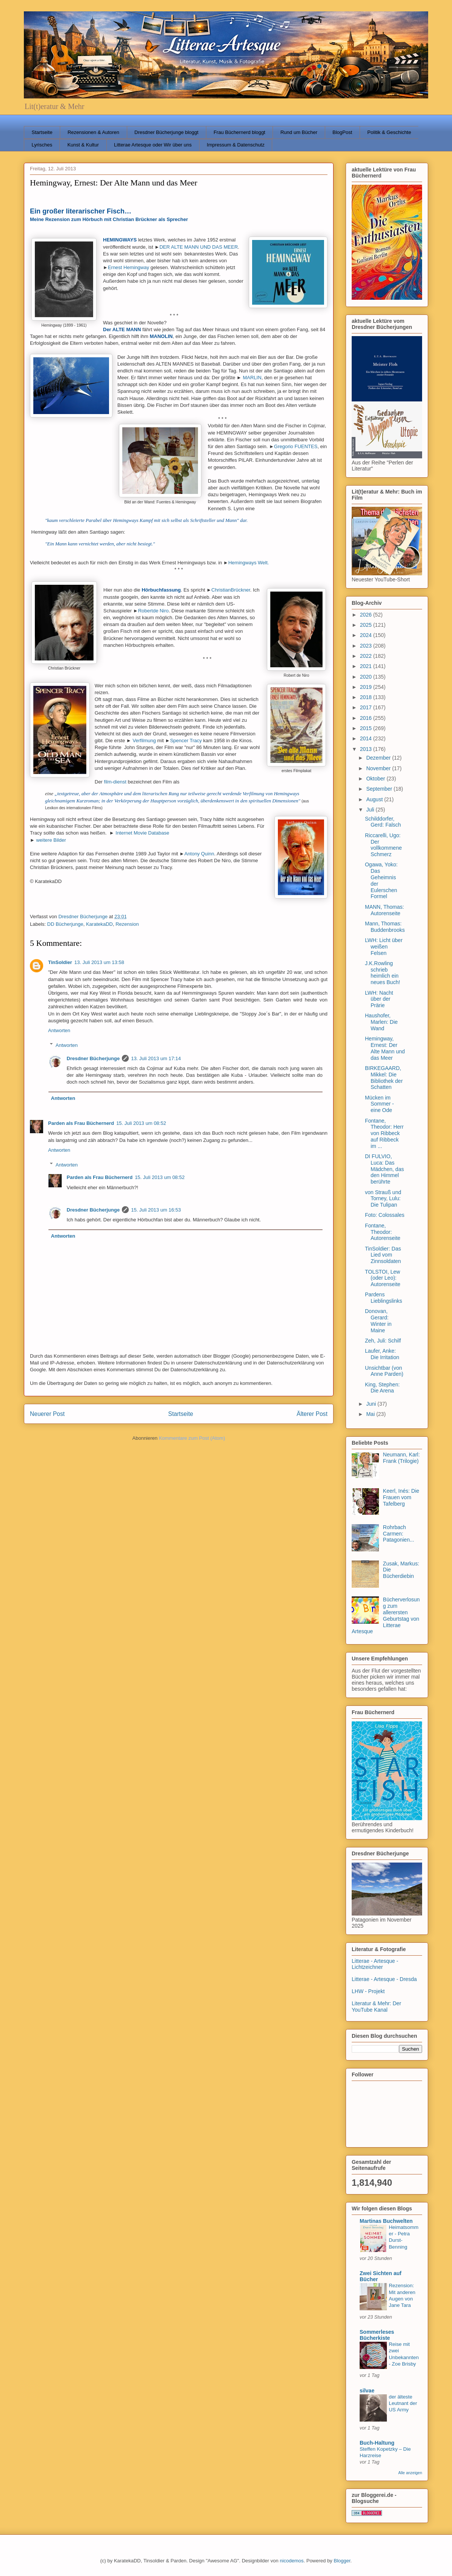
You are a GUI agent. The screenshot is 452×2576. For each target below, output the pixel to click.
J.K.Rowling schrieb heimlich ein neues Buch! (382, 972)
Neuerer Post (47, 1414)
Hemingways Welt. (248, 562)
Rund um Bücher (299, 132)
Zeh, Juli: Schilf (383, 1341)
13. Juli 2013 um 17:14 (156, 1058)
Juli (371, 810)
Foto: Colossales (384, 1215)
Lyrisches (42, 145)
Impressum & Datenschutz (235, 145)
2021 (366, 666)
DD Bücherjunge (65, 924)
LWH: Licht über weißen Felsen (383, 946)
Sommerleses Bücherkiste (377, 2335)
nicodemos (292, 2561)
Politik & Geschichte (389, 132)
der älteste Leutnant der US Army (403, 2403)
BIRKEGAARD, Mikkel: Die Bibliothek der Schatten (384, 1077)
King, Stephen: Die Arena (382, 1387)
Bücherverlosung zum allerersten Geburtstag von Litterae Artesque (386, 1615)
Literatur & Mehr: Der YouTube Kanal (376, 2006)
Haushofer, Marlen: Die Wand (381, 1021)
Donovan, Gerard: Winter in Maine (378, 1320)
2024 (366, 635)
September (379, 789)
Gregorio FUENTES (296, 446)
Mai (371, 1414)
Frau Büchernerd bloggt (239, 132)
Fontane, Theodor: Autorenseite (383, 1232)
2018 (366, 697)
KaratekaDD (99, 924)
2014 (366, 738)
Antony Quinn (199, 854)
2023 (366, 646)
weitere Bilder (51, 840)
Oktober (376, 779)
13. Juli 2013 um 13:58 (99, 962)
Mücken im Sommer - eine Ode (379, 1104)
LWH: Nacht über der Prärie (379, 999)
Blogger (342, 2561)
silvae (367, 2391)
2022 (366, 656)
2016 (366, 718)
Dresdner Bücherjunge (93, 1058)
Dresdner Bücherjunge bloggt (166, 132)
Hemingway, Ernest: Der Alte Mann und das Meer (385, 1048)
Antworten (59, 1030)
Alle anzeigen (410, 2472)
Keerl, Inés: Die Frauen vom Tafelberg (401, 1497)
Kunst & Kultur (83, 145)
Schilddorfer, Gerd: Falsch (383, 822)
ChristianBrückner (230, 590)
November (379, 768)
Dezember (379, 758)
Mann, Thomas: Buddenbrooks (385, 926)
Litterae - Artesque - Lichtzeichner (375, 1964)
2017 (366, 707)
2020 (366, 677)
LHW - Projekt (368, 1991)
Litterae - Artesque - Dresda (384, 1979)
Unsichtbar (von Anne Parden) (384, 1371)
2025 (366, 625)
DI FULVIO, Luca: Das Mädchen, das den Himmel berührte (384, 1169)
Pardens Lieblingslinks (383, 1297)
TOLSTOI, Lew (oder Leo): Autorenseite (383, 1278)
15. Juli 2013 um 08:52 (141, 1123)
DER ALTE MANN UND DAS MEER (198, 247)
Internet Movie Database (142, 833)
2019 (366, 687)
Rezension (127, 924)
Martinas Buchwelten (386, 2221)
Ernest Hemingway (128, 267)
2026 (366, 615)
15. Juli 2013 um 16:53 (156, 1210)
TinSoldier (60, 962)
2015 (366, 728)
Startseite (42, 132)
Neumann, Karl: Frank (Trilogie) (401, 1458)
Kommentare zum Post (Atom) (192, 1438)
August (375, 799)
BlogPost (342, 132)
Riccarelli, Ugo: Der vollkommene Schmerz (383, 844)
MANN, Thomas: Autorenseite (384, 910)
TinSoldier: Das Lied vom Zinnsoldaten (383, 1255)
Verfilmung (144, 740)
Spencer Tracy (186, 740)
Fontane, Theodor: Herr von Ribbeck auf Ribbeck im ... (384, 1133)
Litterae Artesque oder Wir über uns (153, 145)
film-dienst (115, 782)
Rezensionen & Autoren (93, 132)
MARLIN (252, 377)
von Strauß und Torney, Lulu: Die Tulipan (383, 1198)
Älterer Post (312, 1414)
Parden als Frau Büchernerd (81, 1123)
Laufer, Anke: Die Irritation (382, 1354)
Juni (371, 1404)
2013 (366, 749)
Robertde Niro (153, 611)
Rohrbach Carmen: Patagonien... (399, 1533)
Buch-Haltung (377, 2443)
